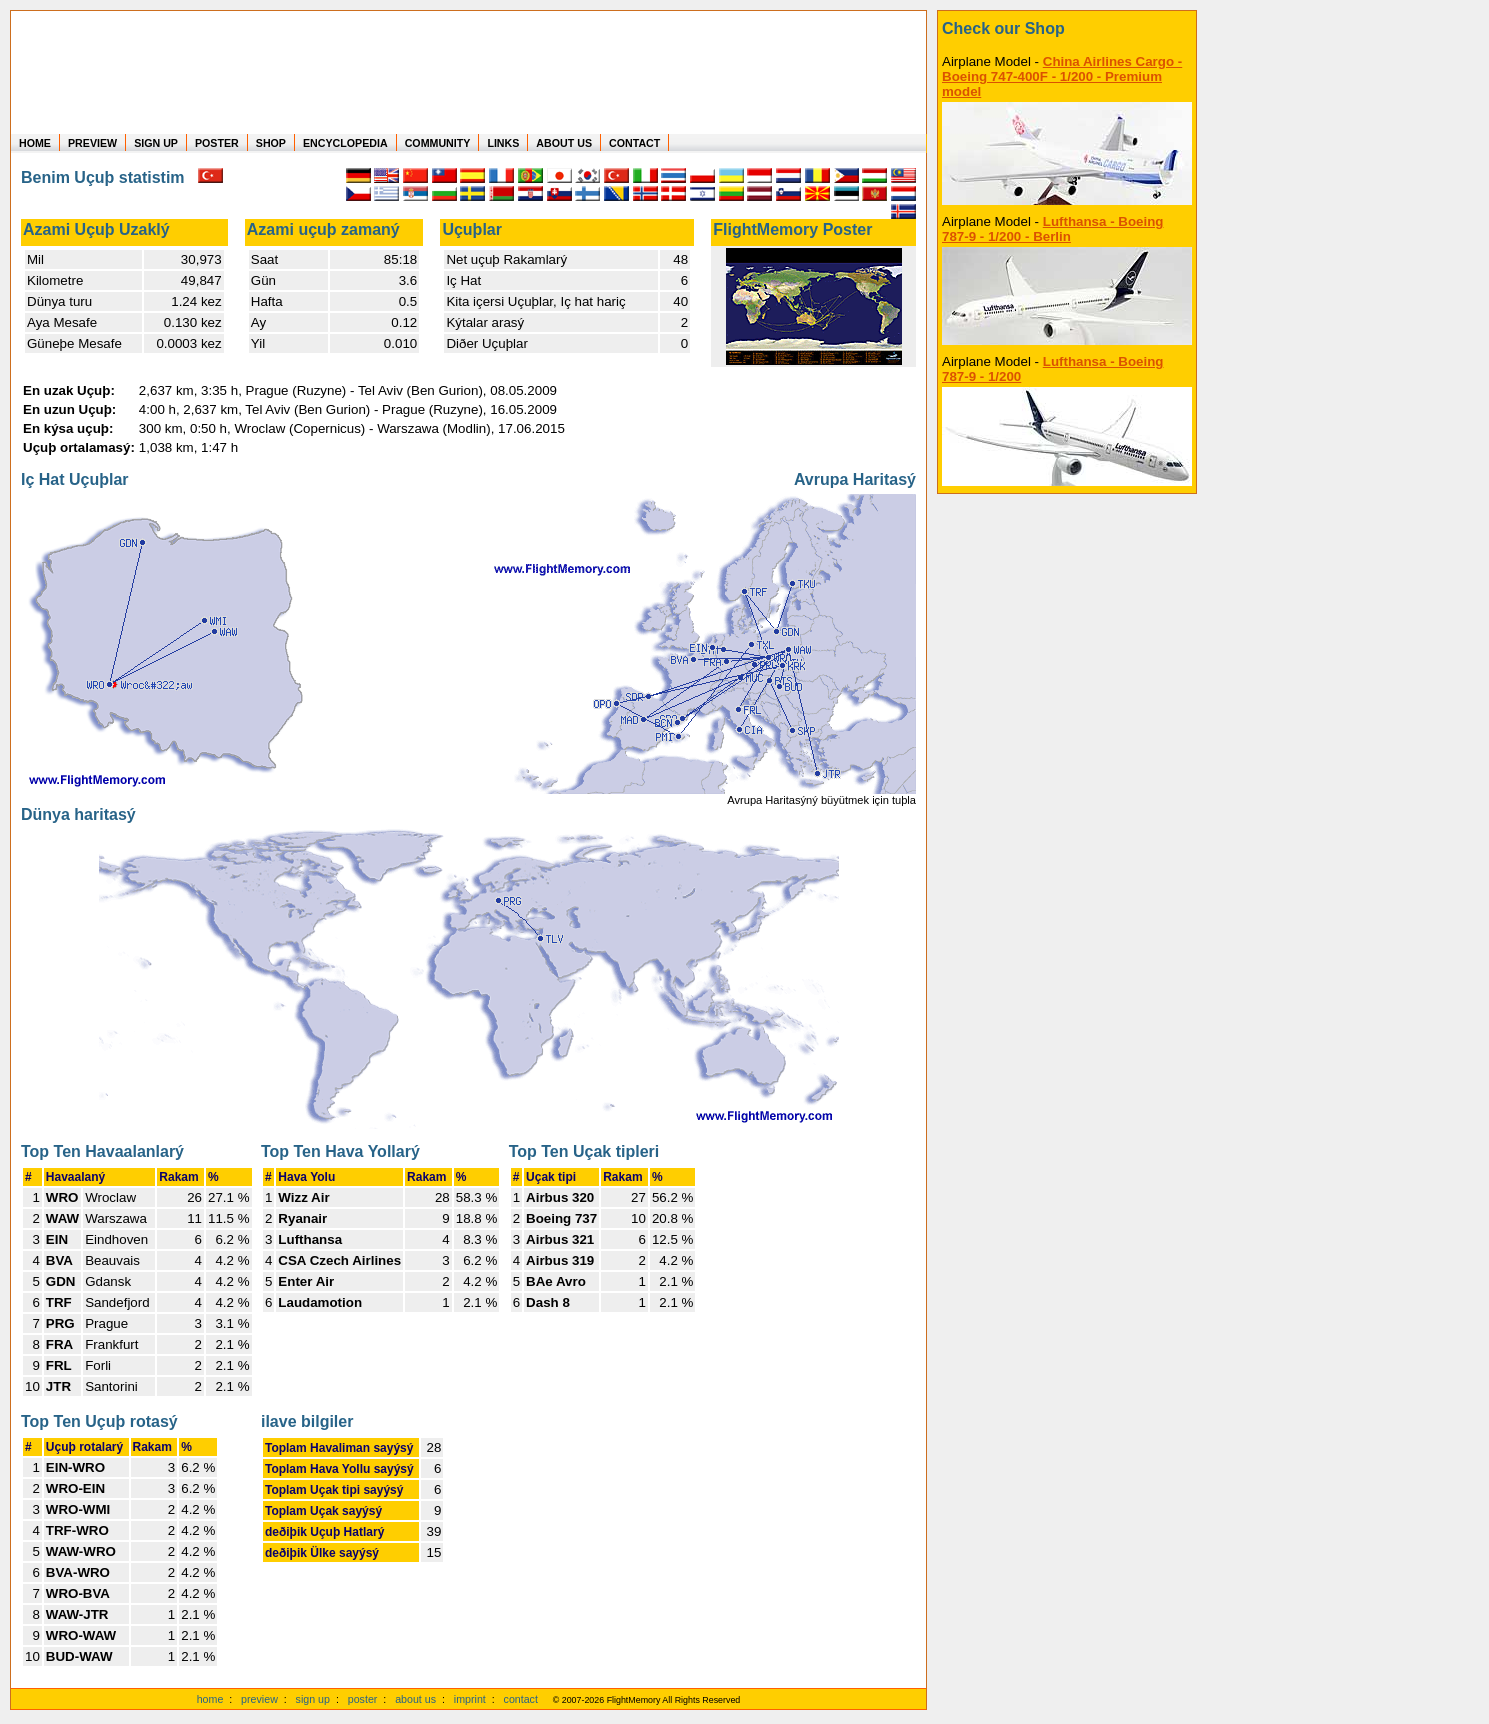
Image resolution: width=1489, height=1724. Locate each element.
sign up (313, 1699)
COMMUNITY (438, 143)
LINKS (503, 143)
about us (415, 1699)
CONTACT (634, 143)
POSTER (217, 143)
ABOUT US (564, 143)
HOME (35, 143)
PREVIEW (92, 143)
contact (521, 1699)
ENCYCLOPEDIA (345, 143)
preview (259, 1699)
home (210, 1699)
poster (363, 1699)
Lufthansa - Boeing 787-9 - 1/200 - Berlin (1052, 229)
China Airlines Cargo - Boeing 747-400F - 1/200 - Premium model (1062, 76)
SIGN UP (156, 143)
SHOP (271, 143)
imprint (470, 1699)
